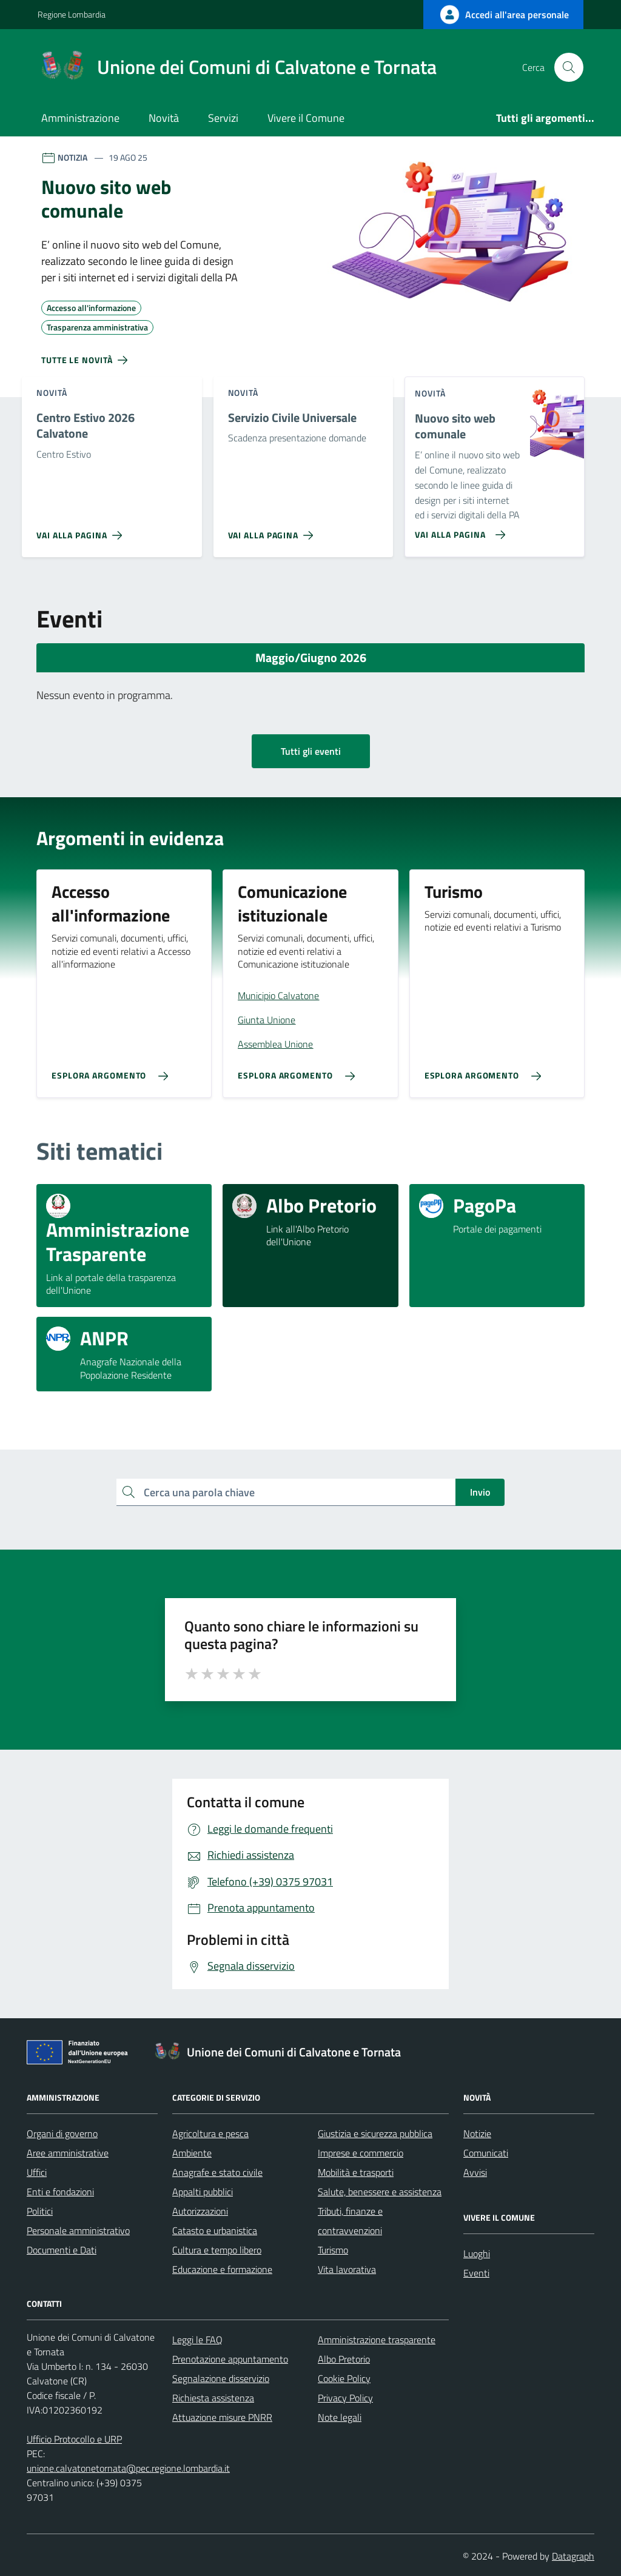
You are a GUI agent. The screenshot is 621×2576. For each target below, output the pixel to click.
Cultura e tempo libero (216, 2250)
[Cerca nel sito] (568, 67)
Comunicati (485, 2153)
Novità (164, 118)
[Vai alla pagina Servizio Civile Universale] (273, 530)
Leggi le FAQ (197, 2339)
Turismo (333, 2250)
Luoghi (476, 2253)
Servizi (223, 118)
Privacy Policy (345, 2397)
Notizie (477, 2133)
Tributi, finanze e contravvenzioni (350, 2221)
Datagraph (573, 2556)
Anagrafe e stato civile (217, 2172)
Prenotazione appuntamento (230, 2359)
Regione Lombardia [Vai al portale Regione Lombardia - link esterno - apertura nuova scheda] (72, 14)
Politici (40, 2211)
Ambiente (192, 2153)
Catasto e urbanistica (214, 2230)
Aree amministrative (68, 2153)
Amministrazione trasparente (376, 2339)
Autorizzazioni (200, 2211)
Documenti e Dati (61, 2250)
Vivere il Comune (305, 118)
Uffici (37, 2172)
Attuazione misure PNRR (222, 2417)
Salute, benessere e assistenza (379, 2191)
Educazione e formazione (222, 2269)
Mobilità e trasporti (356, 2172)
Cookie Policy (344, 2378)
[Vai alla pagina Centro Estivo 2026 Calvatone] (81, 530)
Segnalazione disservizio (220, 2378)
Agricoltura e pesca (210, 2133)
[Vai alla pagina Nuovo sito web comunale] (457, 530)
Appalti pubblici (202, 2191)
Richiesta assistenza (213, 2397)
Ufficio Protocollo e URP (74, 2439)
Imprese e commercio (360, 2153)
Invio (480, 1492)
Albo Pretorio (344, 2359)
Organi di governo (62, 2133)
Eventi (476, 2273)
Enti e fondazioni (60, 2191)
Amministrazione (80, 118)
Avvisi (475, 2172)
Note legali (339, 2417)
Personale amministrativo (78, 2230)
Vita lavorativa (347, 2269)
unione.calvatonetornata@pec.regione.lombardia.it (128, 2468)
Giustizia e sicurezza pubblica (375, 2133)
